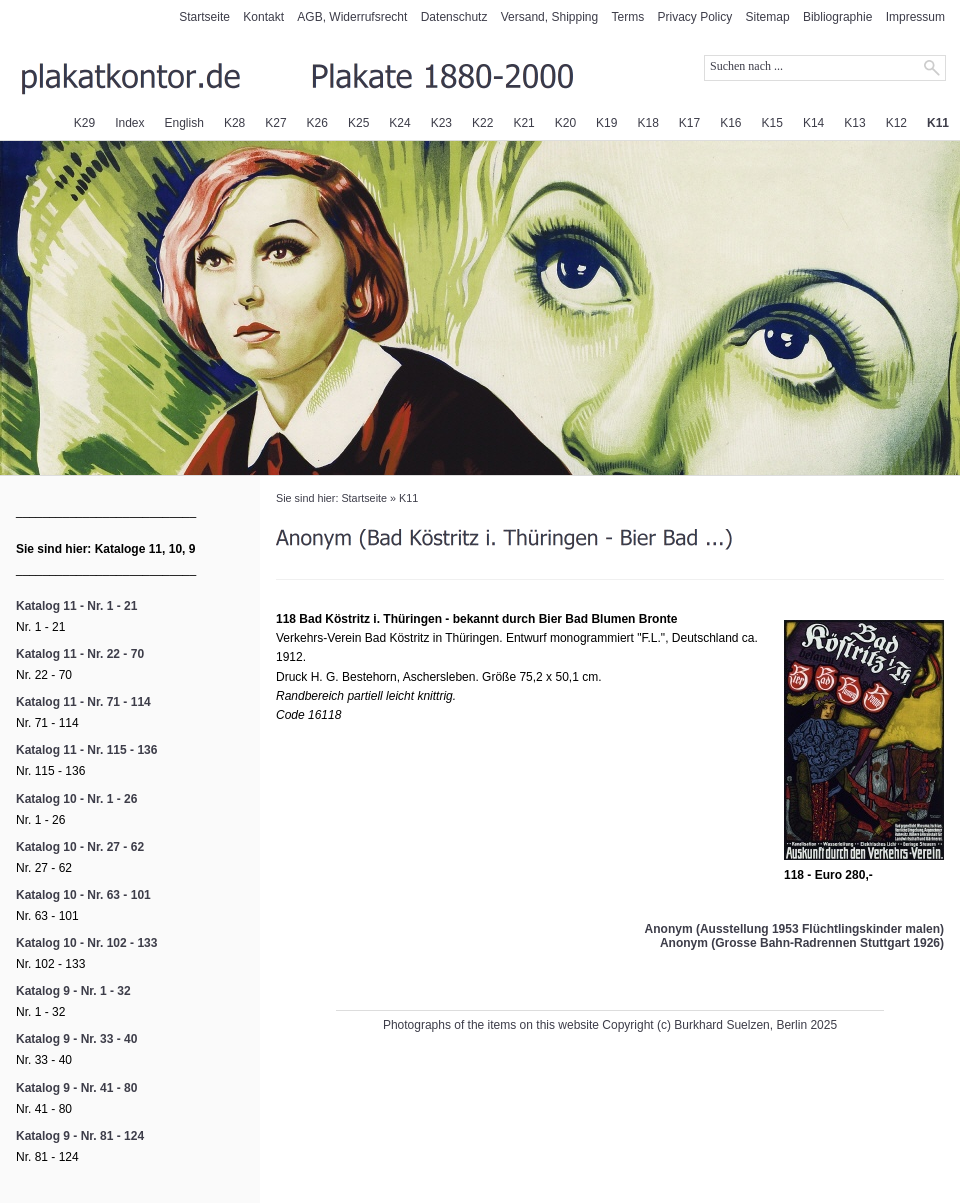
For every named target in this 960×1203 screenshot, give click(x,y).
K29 (84, 123)
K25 (358, 123)
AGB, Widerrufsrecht (352, 17)
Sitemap (768, 17)
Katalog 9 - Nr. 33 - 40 (76, 1039)
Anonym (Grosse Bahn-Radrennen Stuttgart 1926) (802, 943)
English (184, 123)
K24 (399, 123)
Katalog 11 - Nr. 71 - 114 (83, 702)
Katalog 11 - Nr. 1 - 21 (76, 606)
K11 (938, 123)
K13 (854, 123)
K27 (275, 123)
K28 (234, 123)
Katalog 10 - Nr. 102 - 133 (86, 943)
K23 (441, 123)
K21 (523, 123)
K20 (565, 123)
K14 (813, 123)
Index (129, 123)
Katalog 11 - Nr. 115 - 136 (86, 750)
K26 (317, 123)
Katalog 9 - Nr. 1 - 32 (73, 991)
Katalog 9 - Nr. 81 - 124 (80, 1136)
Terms (628, 17)
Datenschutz (454, 17)
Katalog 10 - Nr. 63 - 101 (83, 895)
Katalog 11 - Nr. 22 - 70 (80, 654)
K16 (730, 123)
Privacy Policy (695, 17)
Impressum (915, 17)
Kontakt (263, 17)
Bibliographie (837, 17)
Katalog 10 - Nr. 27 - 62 (80, 847)
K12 (896, 123)
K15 (772, 123)
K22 (482, 123)
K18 (647, 123)
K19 (606, 123)
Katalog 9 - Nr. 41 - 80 (76, 1088)
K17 (689, 123)
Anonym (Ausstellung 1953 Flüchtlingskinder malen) (794, 929)
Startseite (204, 17)
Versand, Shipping (549, 17)
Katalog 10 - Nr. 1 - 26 (76, 799)
